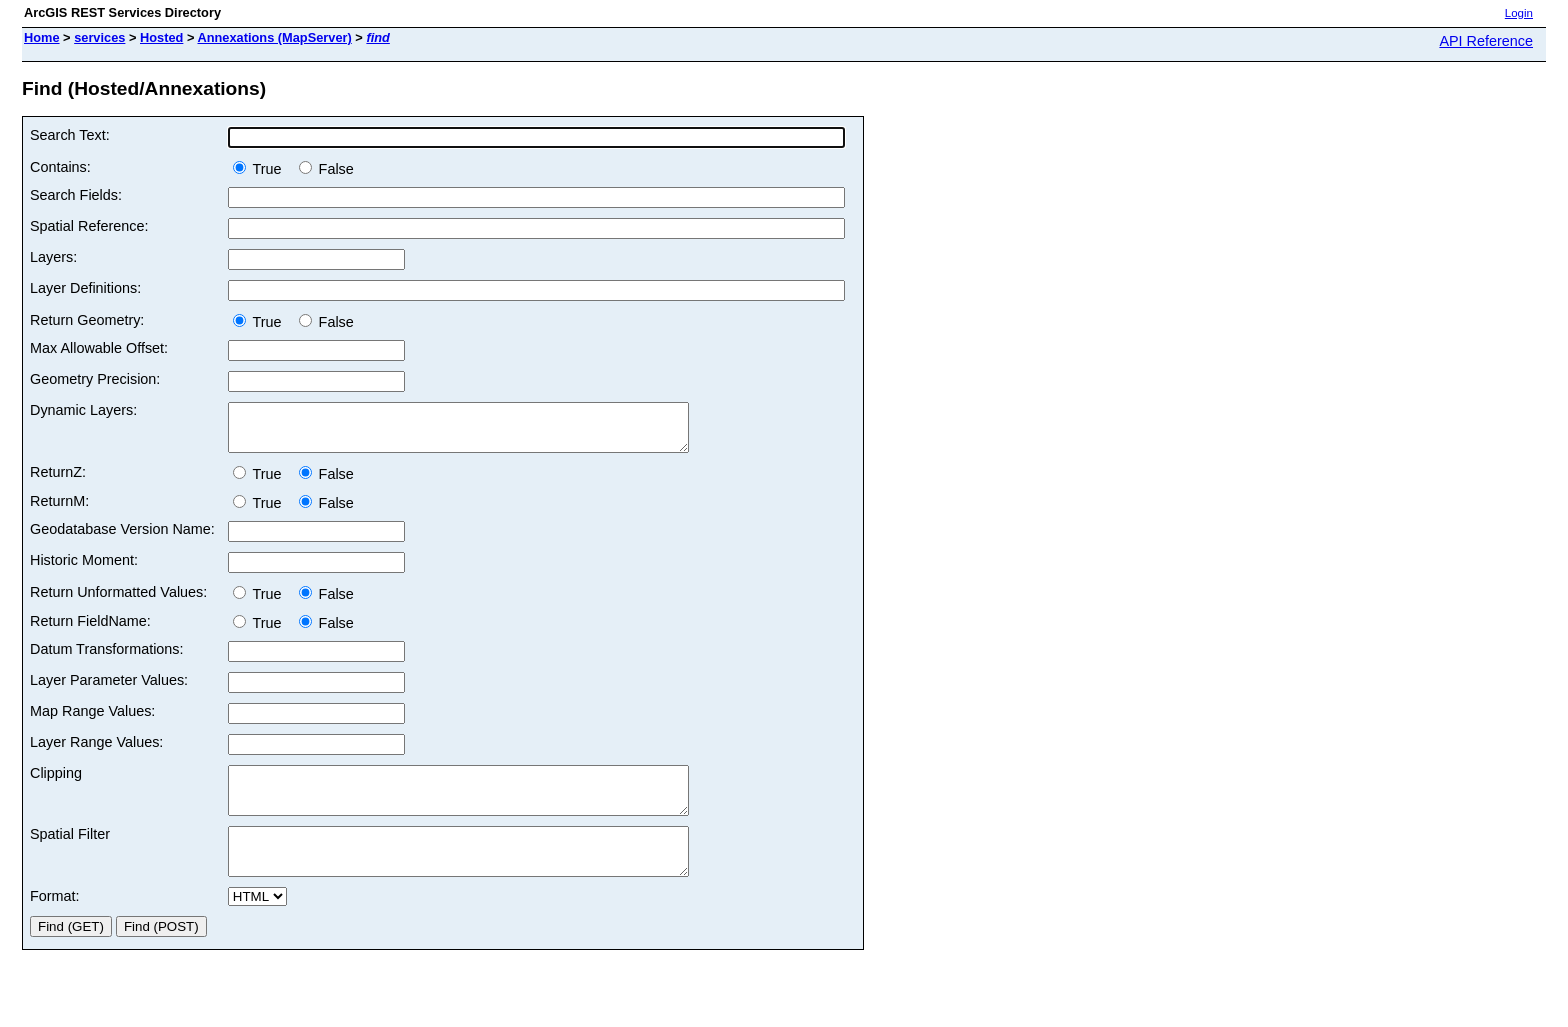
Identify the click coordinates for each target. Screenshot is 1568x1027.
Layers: (53, 257)
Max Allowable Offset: (99, 348)
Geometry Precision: (95, 379)
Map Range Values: (92, 720)
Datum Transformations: (107, 658)
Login (1519, 13)
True (261, 169)
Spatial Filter (70, 852)
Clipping (56, 782)
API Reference (1486, 41)
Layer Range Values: (96, 751)
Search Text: (70, 135)
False (326, 169)
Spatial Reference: (89, 226)
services (99, 37)
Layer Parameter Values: (109, 689)
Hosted (161, 37)
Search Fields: (76, 195)
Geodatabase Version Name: (122, 538)
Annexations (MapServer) (274, 37)
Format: (55, 923)
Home (42, 37)
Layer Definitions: (85, 288)
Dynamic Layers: (83, 410)
